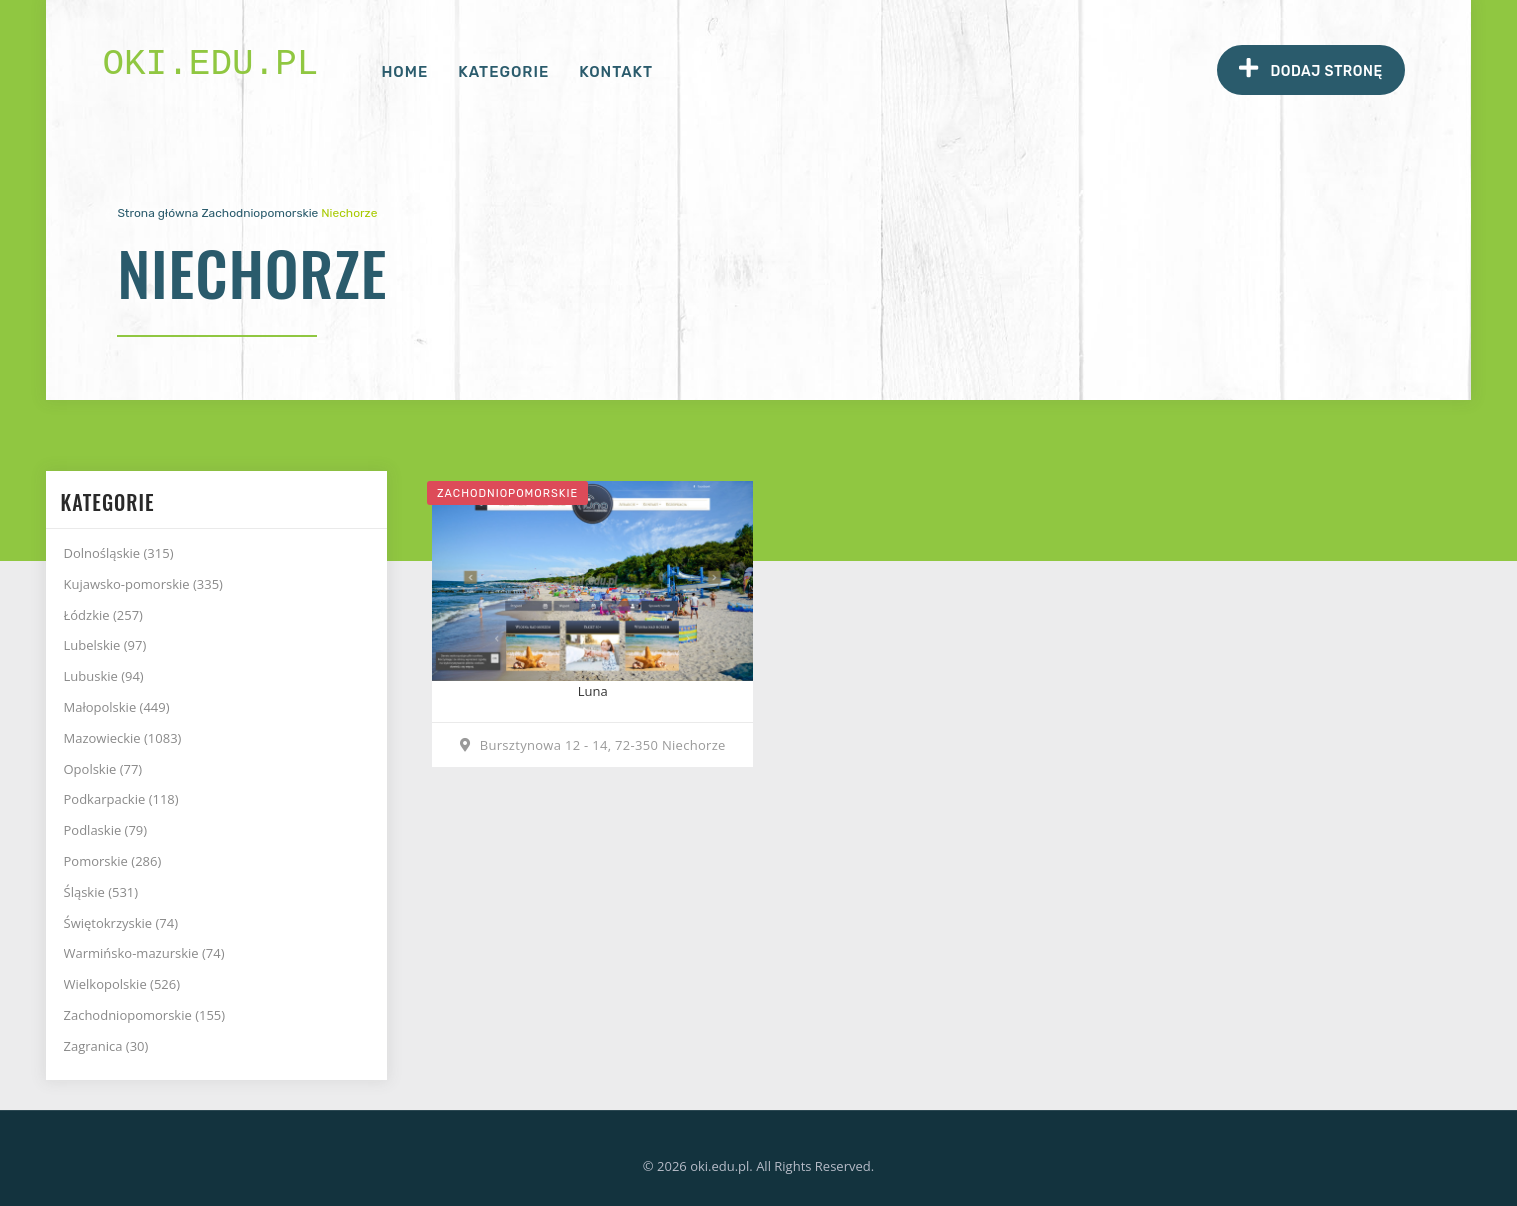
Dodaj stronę (1310, 68)
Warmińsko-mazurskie (144, 953)
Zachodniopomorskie (259, 213)
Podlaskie (106, 830)
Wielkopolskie (122, 984)
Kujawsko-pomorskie (143, 584)
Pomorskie (113, 861)
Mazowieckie (123, 738)
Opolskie (103, 769)
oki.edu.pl (210, 64)
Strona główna (157, 213)
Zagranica (106, 1046)
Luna (593, 691)
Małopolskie (117, 707)
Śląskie (101, 892)
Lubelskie (105, 645)
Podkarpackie (121, 799)
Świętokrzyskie (121, 923)
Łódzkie (103, 615)
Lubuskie (104, 676)
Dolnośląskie (119, 553)
